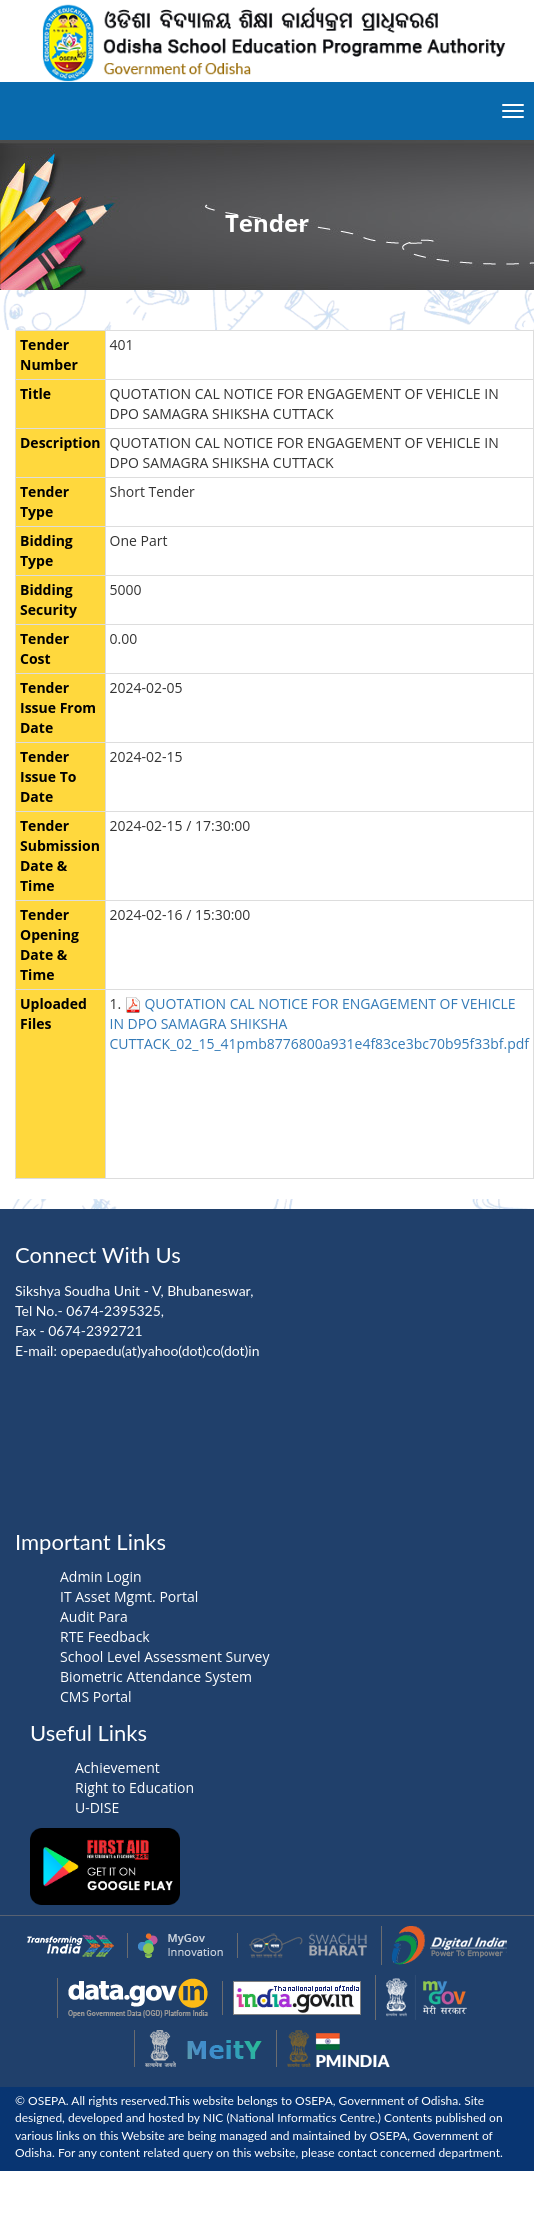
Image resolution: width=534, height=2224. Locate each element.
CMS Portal (96, 1696)
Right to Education (134, 1787)
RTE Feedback (105, 1636)
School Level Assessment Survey (164, 1656)
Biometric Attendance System (156, 1676)
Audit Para (94, 1616)
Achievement (117, 1767)
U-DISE (97, 1807)
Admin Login (101, 1576)
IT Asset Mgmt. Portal (129, 1596)
